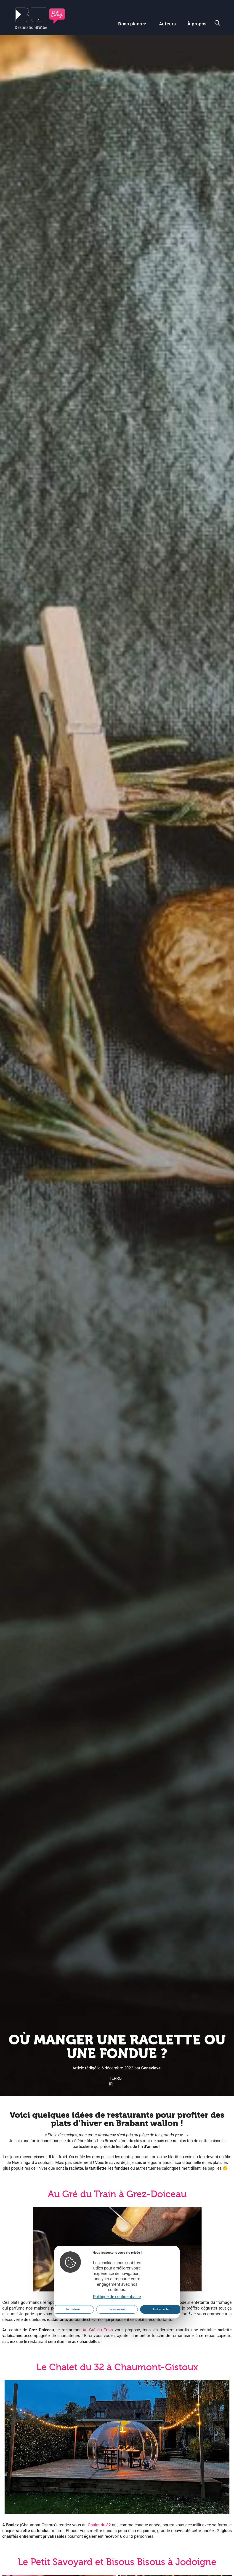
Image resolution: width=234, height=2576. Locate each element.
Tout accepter (161, 2309)
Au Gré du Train (97, 2329)
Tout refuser (73, 2309)
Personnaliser (117, 2309)
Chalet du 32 (99, 2524)
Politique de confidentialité (117, 2296)
